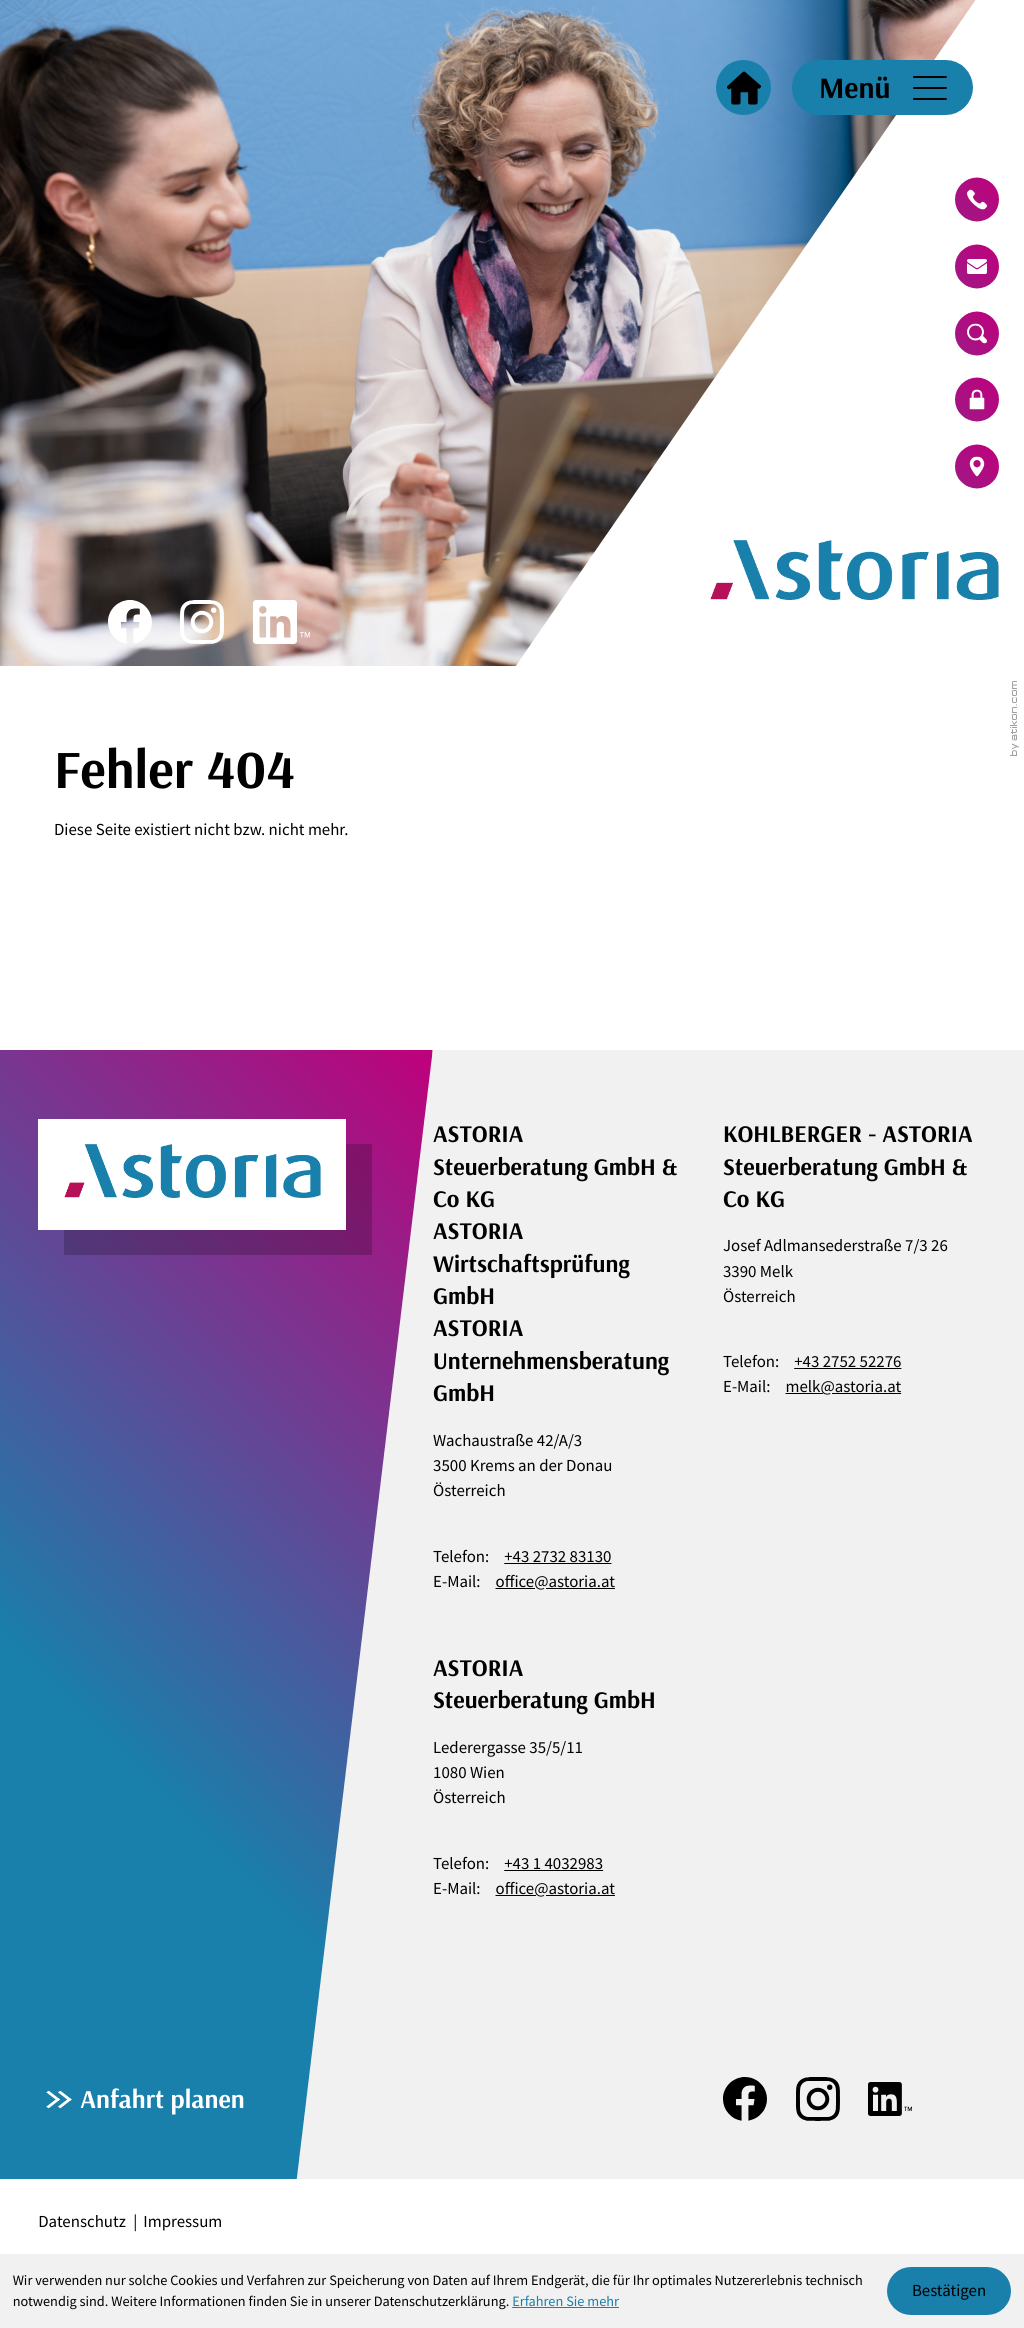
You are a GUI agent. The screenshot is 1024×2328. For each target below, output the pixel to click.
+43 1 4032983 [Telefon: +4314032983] (553, 1863)
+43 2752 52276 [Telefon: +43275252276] (847, 1361)
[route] (977, 467)
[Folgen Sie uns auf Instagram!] (202, 622)
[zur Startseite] (768, 333)
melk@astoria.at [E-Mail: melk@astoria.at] (844, 1386)
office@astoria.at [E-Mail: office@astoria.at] (555, 1581)
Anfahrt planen (162, 2098)
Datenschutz (82, 2221)
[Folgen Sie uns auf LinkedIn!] (281, 622)
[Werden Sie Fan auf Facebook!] (130, 622)
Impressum (182, 2221)
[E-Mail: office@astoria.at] (977, 266)
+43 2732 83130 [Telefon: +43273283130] (557, 1556)
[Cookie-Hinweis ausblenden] (949, 2291)
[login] (977, 400)
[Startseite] (743, 87)
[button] (977, 200)
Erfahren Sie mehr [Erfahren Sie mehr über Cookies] (565, 2301)
